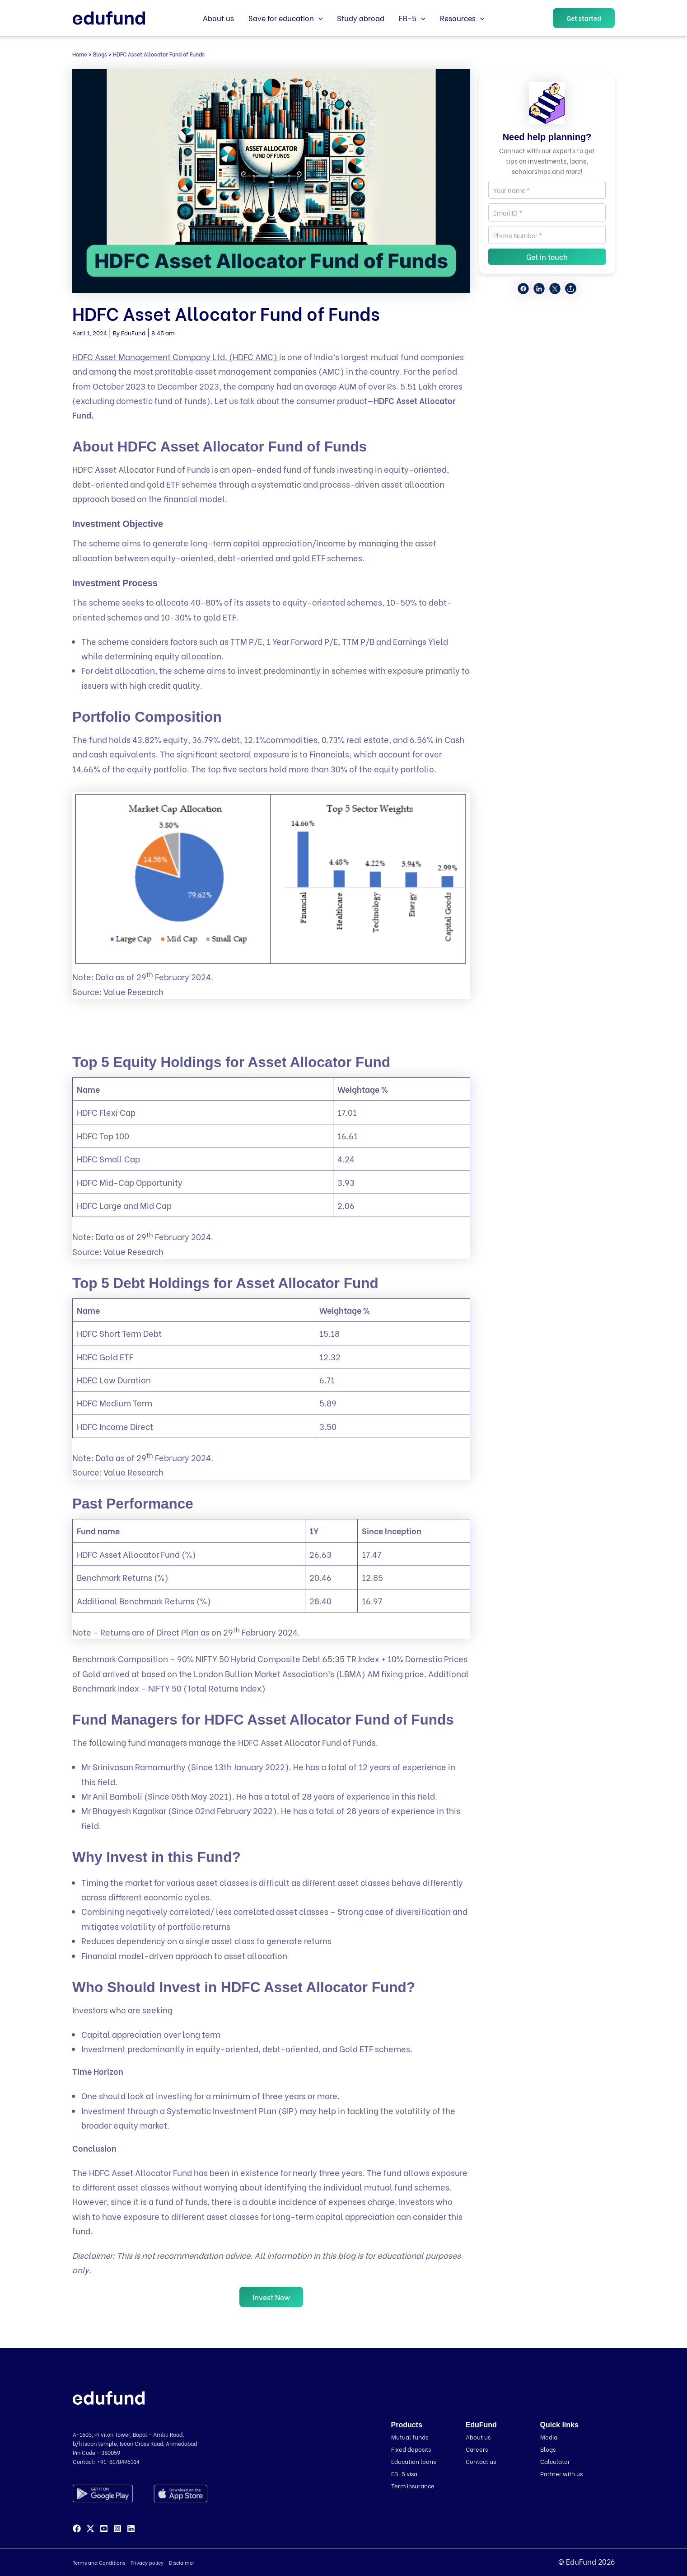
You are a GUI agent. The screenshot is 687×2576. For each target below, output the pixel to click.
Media (548, 2437)
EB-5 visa (404, 2473)
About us (218, 18)
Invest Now (271, 2297)
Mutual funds (409, 2437)
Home (79, 54)
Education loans (413, 2461)
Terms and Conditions (99, 2563)
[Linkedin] (131, 2529)
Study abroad (360, 18)
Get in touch (547, 256)
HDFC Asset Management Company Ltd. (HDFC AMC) (175, 356)
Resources (462, 18)
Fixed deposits (411, 2449)
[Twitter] (90, 2529)
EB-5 (412, 18)
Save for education (285, 18)
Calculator (555, 2461)
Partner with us (561, 2473)
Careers (477, 2449)
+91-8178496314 (118, 2462)
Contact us (481, 2461)
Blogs (100, 54)
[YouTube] (104, 2529)
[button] (318, 18)
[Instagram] (117, 2529)
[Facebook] (77, 2529)
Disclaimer (181, 2563)
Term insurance (413, 2485)
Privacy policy (147, 2563)
